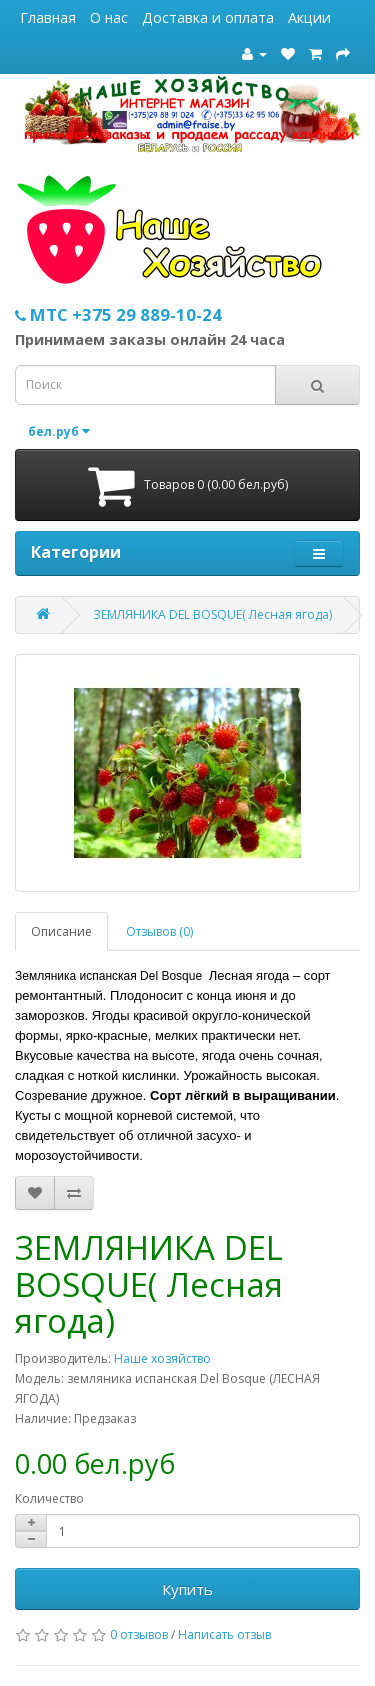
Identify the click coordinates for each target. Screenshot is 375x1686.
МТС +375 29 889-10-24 (118, 314)
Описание (61, 931)
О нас (109, 17)
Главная (48, 17)
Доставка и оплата (208, 17)
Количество (49, 1498)
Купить (187, 1589)
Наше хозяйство (162, 1358)
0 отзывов (139, 1634)
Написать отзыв (224, 1634)
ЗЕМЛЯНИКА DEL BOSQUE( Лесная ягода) (212, 614)
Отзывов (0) (159, 931)
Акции (309, 17)
